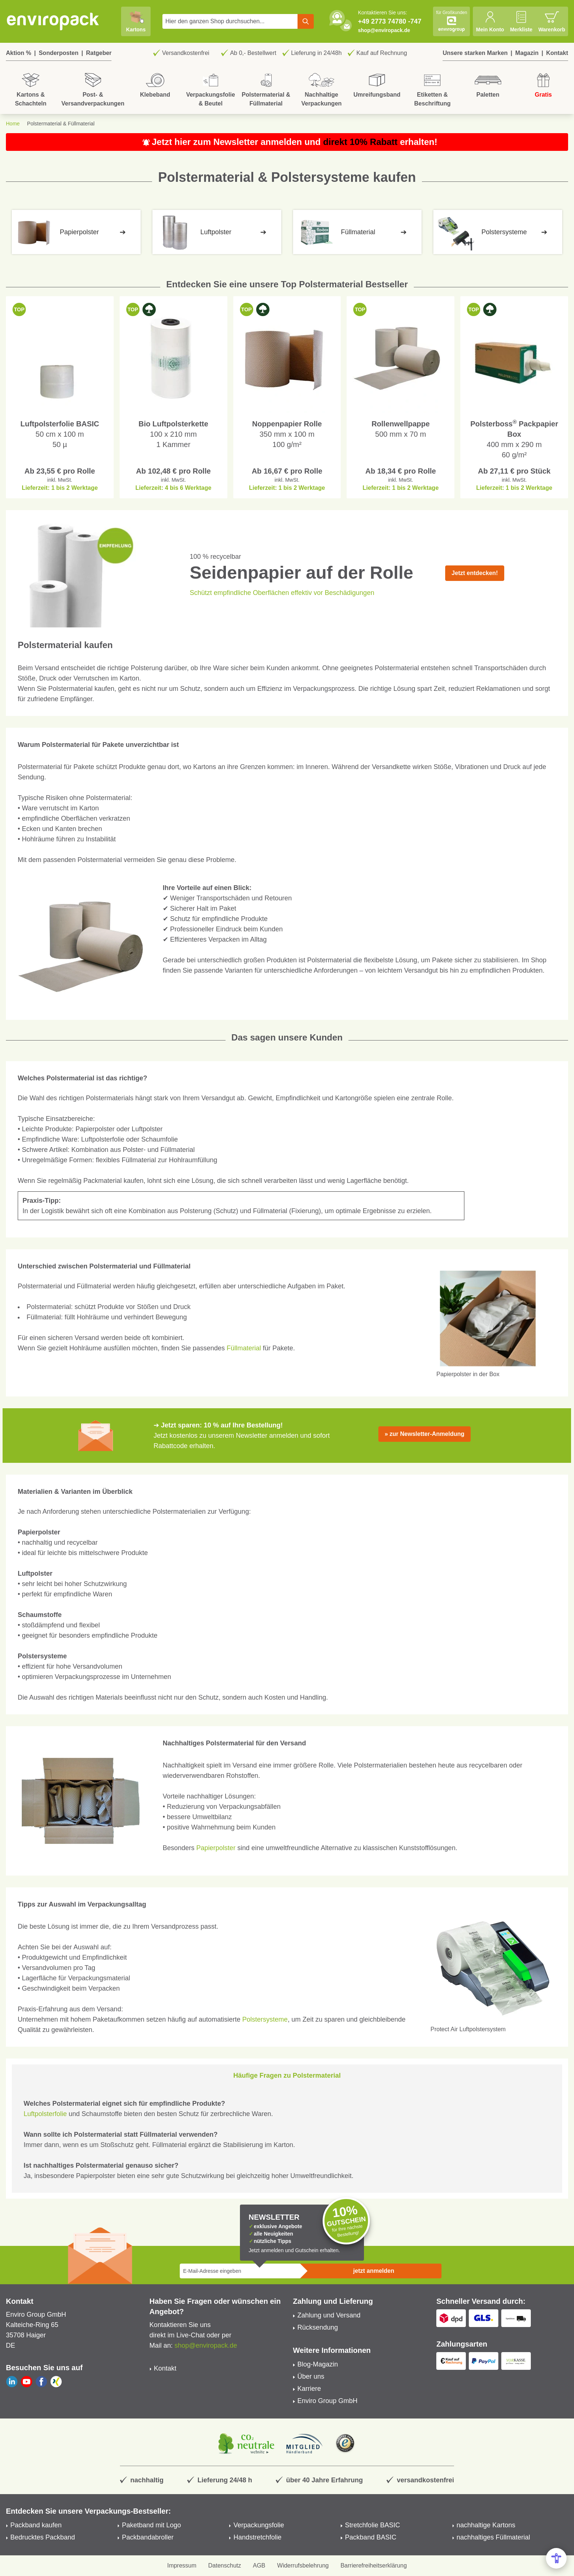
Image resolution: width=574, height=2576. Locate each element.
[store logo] (53, 21)
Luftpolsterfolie (45, 2114)
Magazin (527, 53)
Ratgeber (98, 53)
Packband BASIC (370, 2537)
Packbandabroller (147, 2537)
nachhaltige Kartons (486, 2525)
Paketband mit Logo (151, 2525)
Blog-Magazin (318, 2364)
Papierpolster (216, 1848)
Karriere (309, 2388)
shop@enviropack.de (384, 30)
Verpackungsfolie (258, 2525)
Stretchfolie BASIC (372, 2525)
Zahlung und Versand (329, 2315)
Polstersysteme (265, 2019)
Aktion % (18, 53)
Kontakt (557, 53)
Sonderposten (59, 53)
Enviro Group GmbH (328, 2400)
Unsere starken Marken (475, 53)
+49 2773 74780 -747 (390, 21)
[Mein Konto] (490, 21)
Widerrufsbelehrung (303, 2565)
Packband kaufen (36, 2525)
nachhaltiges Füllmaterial (493, 2537)
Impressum (181, 2565)
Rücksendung (318, 2327)
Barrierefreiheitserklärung (373, 2565)
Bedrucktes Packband (42, 2537)
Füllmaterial (244, 1348)
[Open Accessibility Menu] (556, 2558)
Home (13, 124)
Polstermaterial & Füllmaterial (60, 124)
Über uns (311, 2376)
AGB (259, 2565)
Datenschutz (224, 2565)
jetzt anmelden (373, 2271)
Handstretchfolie (257, 2537)
